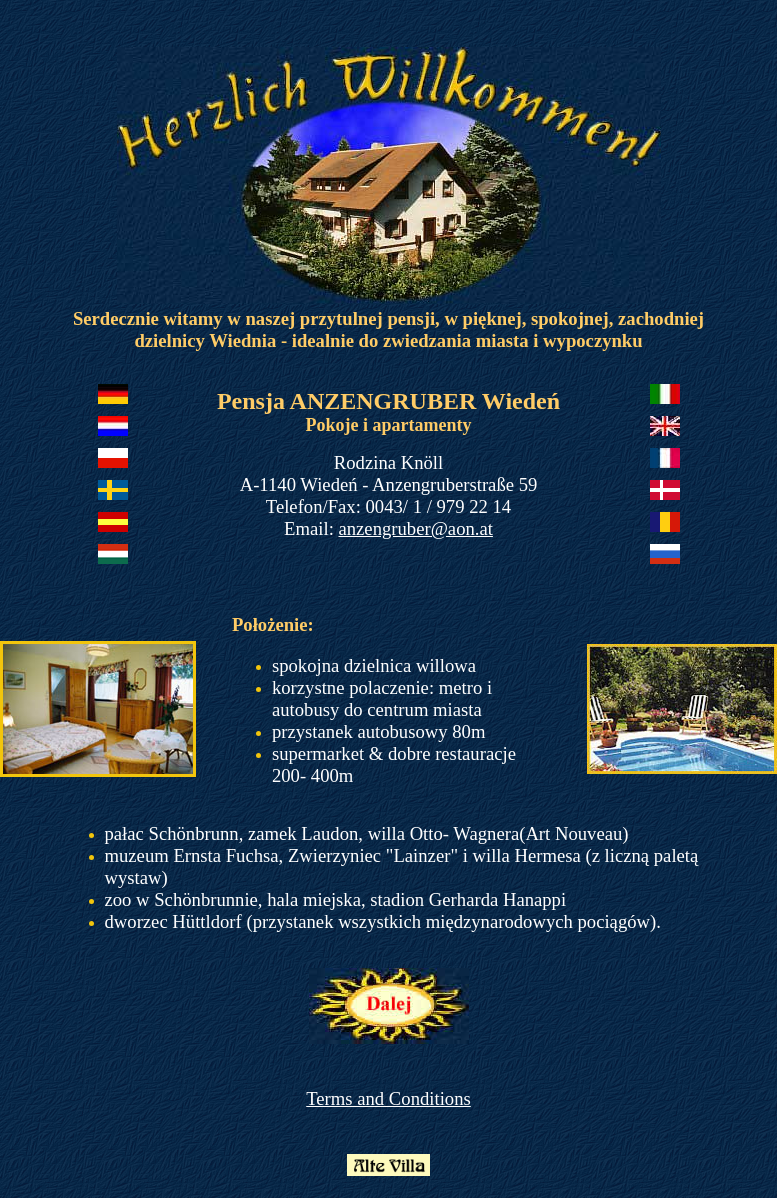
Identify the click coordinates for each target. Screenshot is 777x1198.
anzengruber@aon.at (415, 528)
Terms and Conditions (388, 1098)
